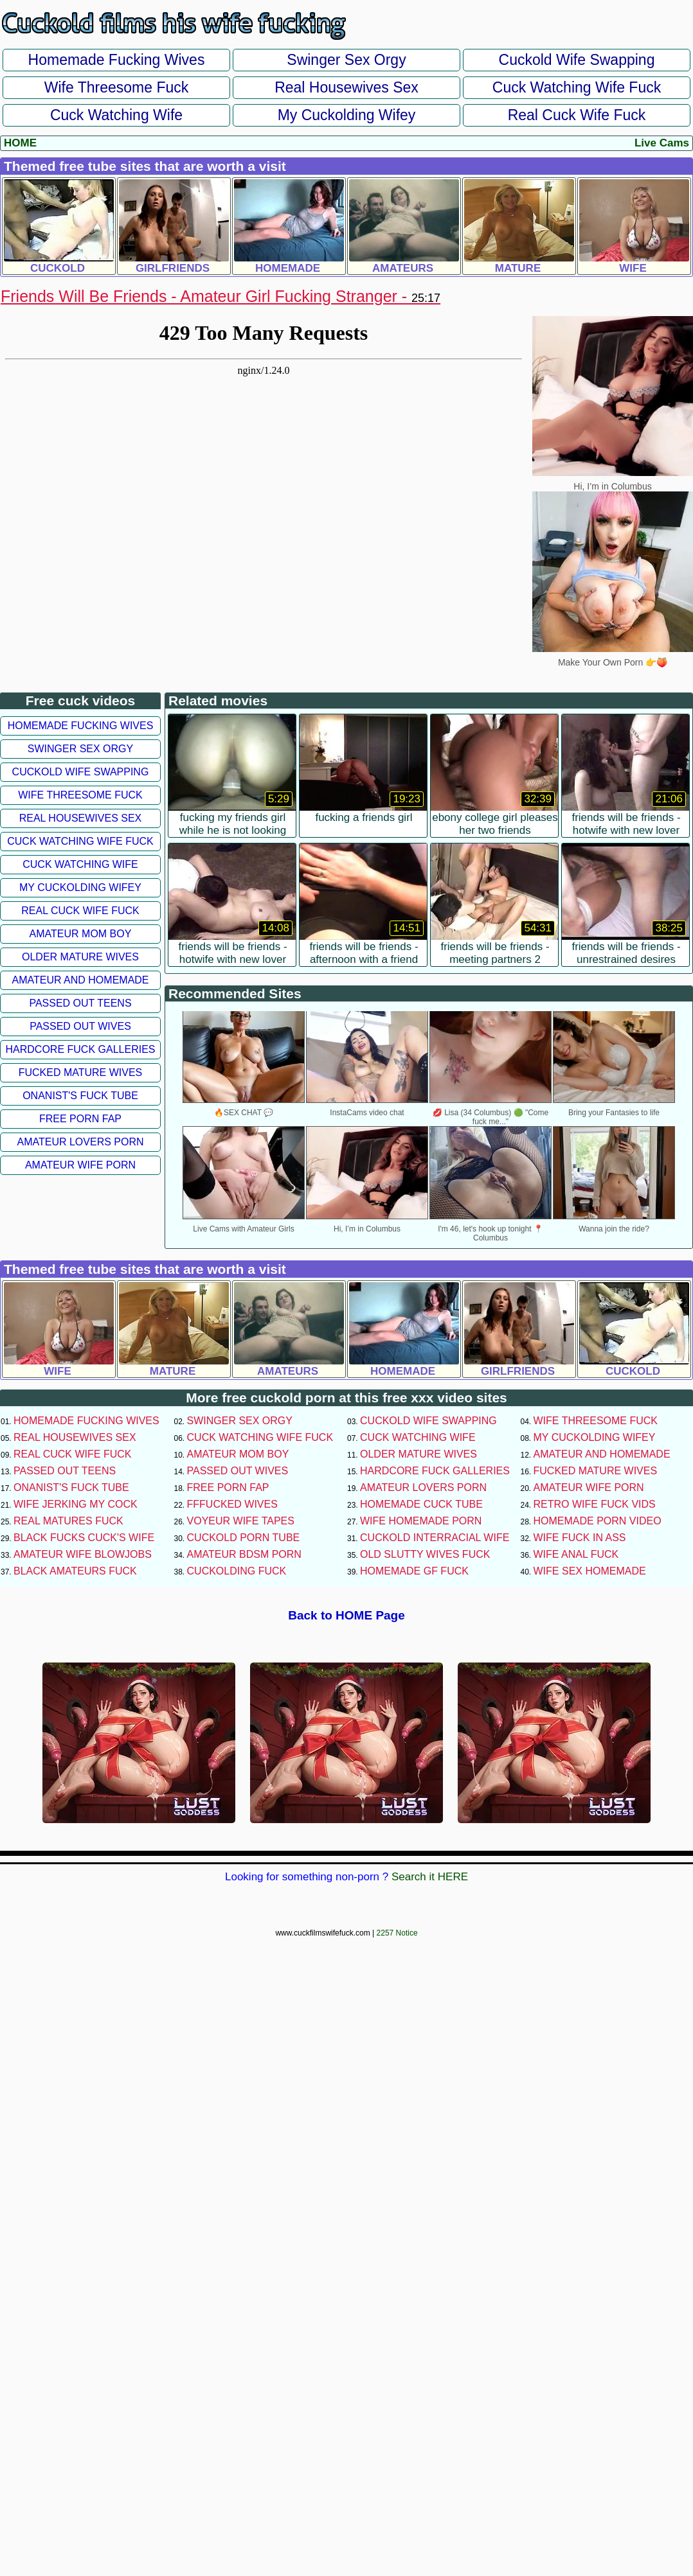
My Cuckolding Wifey (347, 115)
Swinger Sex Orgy (346, 59)
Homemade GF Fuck (414, 1571)
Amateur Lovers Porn (80, 1141)
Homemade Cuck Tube (421, 1504)
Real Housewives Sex (346, 87)
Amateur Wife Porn (80, 1165)
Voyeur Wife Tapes (240, 1520)
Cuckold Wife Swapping (577, 59)
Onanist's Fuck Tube (80, 1095)
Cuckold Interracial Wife (434, 1537)
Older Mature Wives (80, 956)
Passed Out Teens (80, 1003)
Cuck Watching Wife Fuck (576, 87)
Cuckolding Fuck (237, 1571)
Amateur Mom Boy (81, 933)
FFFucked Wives (232, 1504)
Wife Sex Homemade (590, 1571)
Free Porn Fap (80, 1118)
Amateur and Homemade (80, 980)
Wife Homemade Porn (421, 1520)
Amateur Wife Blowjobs (83, 1554)
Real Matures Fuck (68, 1520)
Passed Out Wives (80, 1026)
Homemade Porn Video (598, 1520)
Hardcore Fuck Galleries (81, 1049)
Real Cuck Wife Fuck (577, 115)
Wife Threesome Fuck (116, 87)
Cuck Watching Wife (116, 115)
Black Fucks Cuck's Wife (84, 1537)
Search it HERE (430, 1877)
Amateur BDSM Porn (244, 1554)
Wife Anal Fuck (576, 1554)
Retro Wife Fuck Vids (595, 1504)
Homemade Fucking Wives (116, 59)
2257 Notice (397, 1932)
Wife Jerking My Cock (76, 1504)
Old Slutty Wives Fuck (425, 1554)
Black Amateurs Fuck (75, 1571)
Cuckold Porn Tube (243, 1537)
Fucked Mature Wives (81, 1072)
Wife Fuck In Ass (580, 1537)
